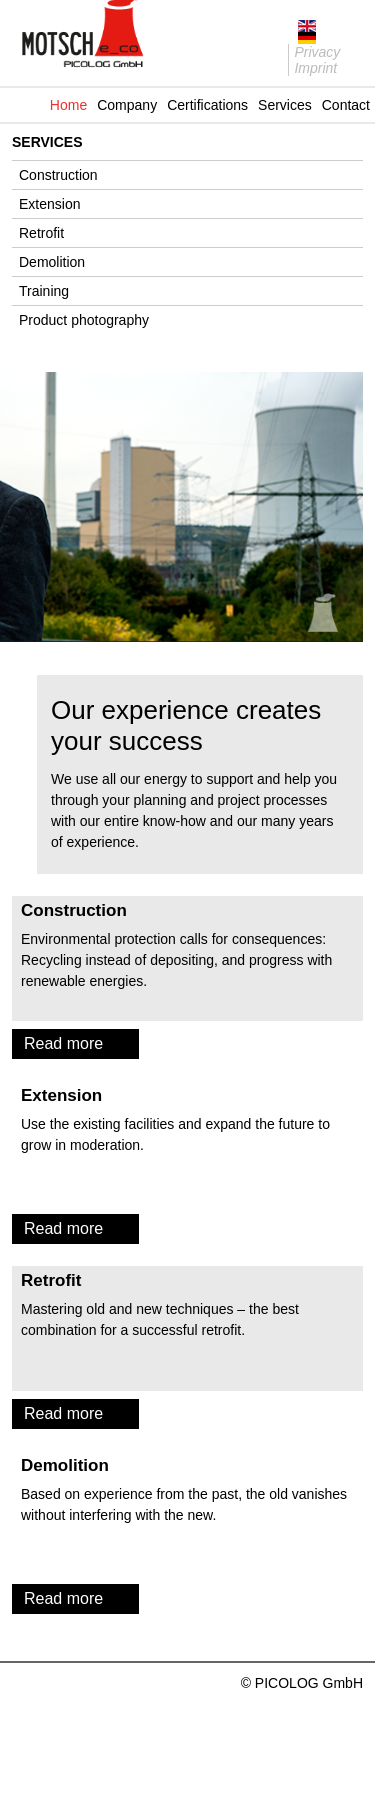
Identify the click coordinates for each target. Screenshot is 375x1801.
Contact (346, 105)
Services (285, 105)
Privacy (317, 52)
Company (127, 105)
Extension (49, 204)
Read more (63, 1043)
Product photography (84, 320)
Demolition (52, 262)
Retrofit (41, 233)
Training (44, 291)
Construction (58, 175)
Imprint (315, 68)
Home (68, 105)
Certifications (207, 105)
